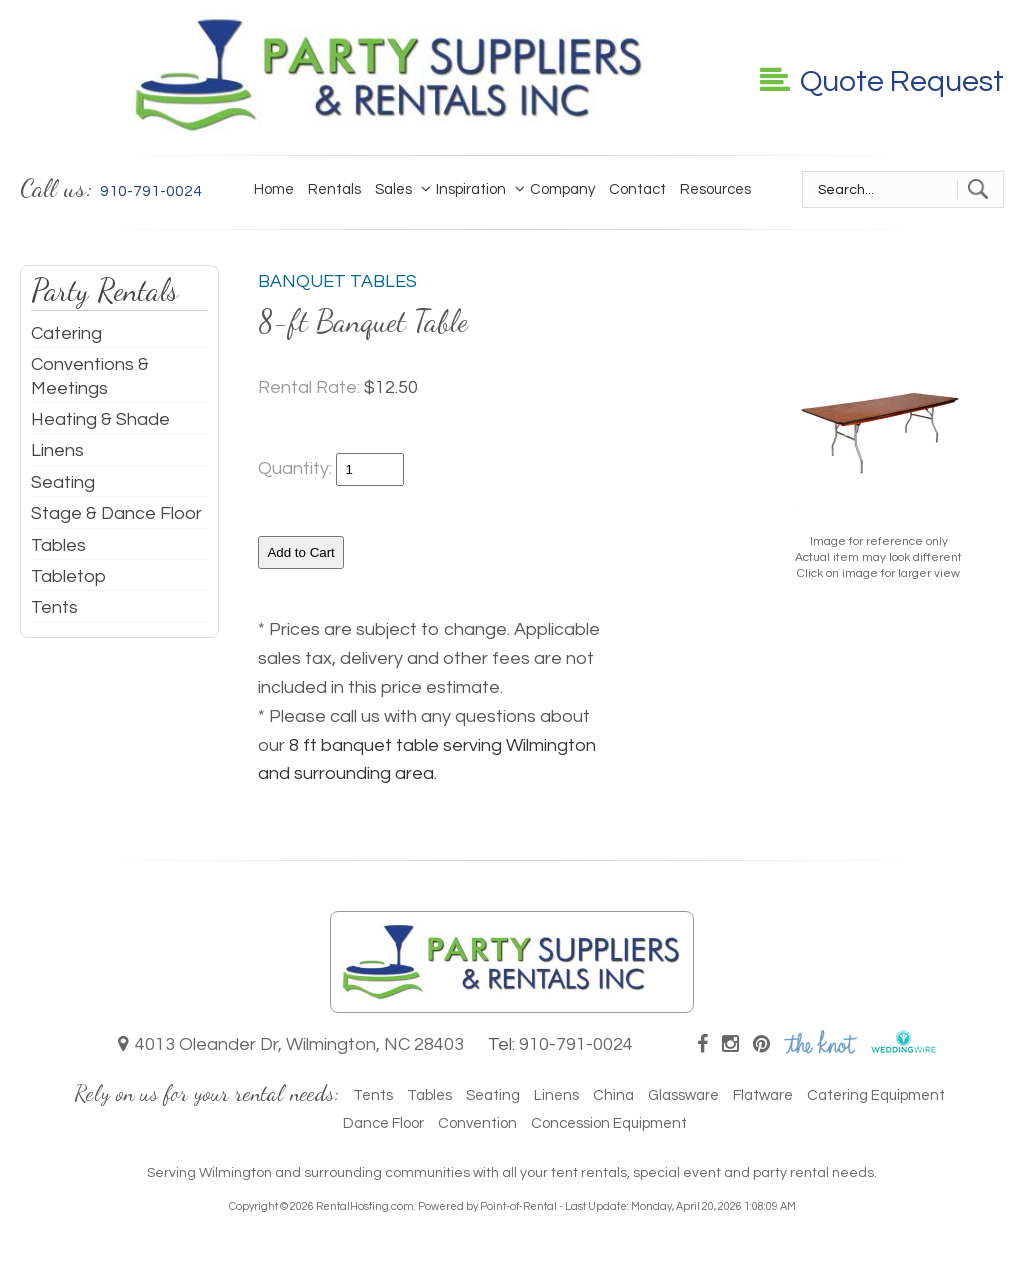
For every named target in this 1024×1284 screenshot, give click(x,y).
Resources (715, 189)
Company (557, 189)
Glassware (683, 1095)
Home (274, 189)
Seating (63, 482)
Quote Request (882, 81)
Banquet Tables (337, 281)
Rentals (334, 189)
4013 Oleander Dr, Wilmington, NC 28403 (291, 1044)
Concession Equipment (609, 1123)
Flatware (763, 1095)
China (613, 1095)
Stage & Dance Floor (116, 513)
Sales (393, 189)
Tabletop (68, 576)
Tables (58, 545)
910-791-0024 (576, 1044)
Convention (477, 1123)
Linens (57, 450)
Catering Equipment (876, 1095)
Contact (637, 189)
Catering (66, 333)
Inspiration (466, 189)
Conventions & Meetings (90, 376)
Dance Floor (383, 1123)
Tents (54, 607)
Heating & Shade (100, 419)
